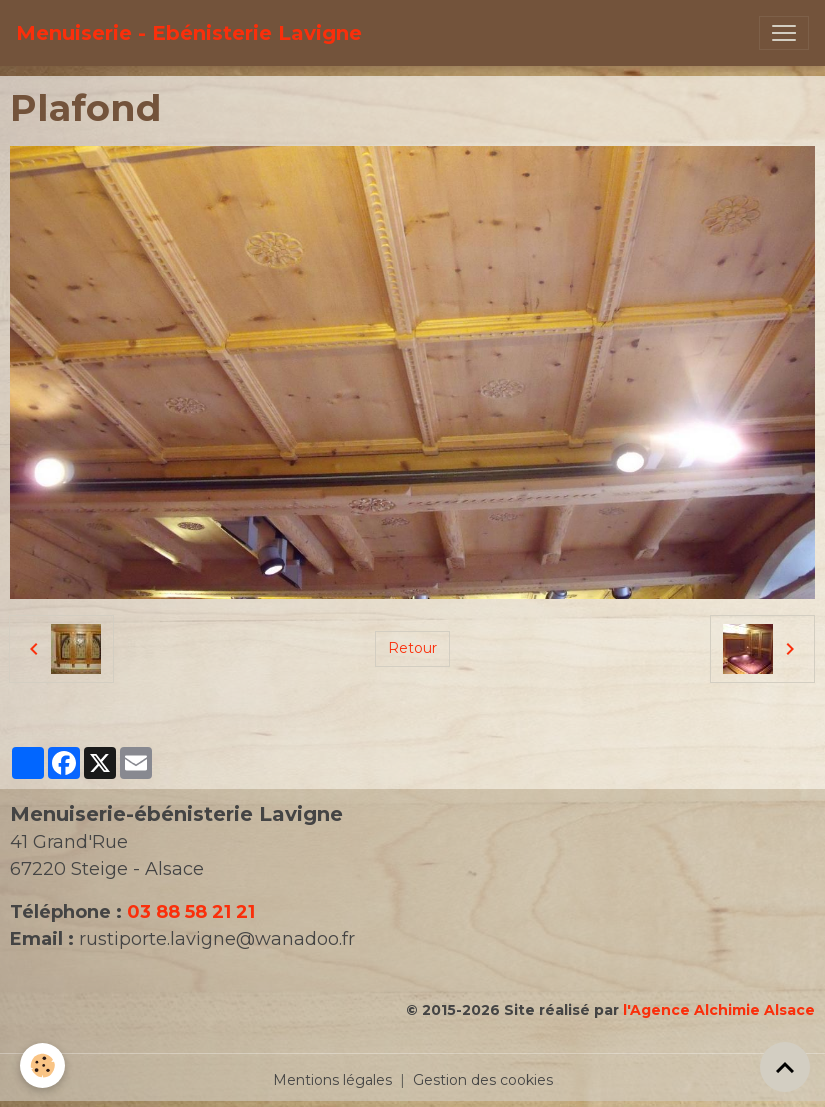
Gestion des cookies (483, 1080)
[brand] (189, 33)
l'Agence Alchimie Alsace (719, 1010)
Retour (412, 648)
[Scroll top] (785, 1067)
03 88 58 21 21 (191, 912)
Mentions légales (332, 1080)
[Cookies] (42, 1065)
